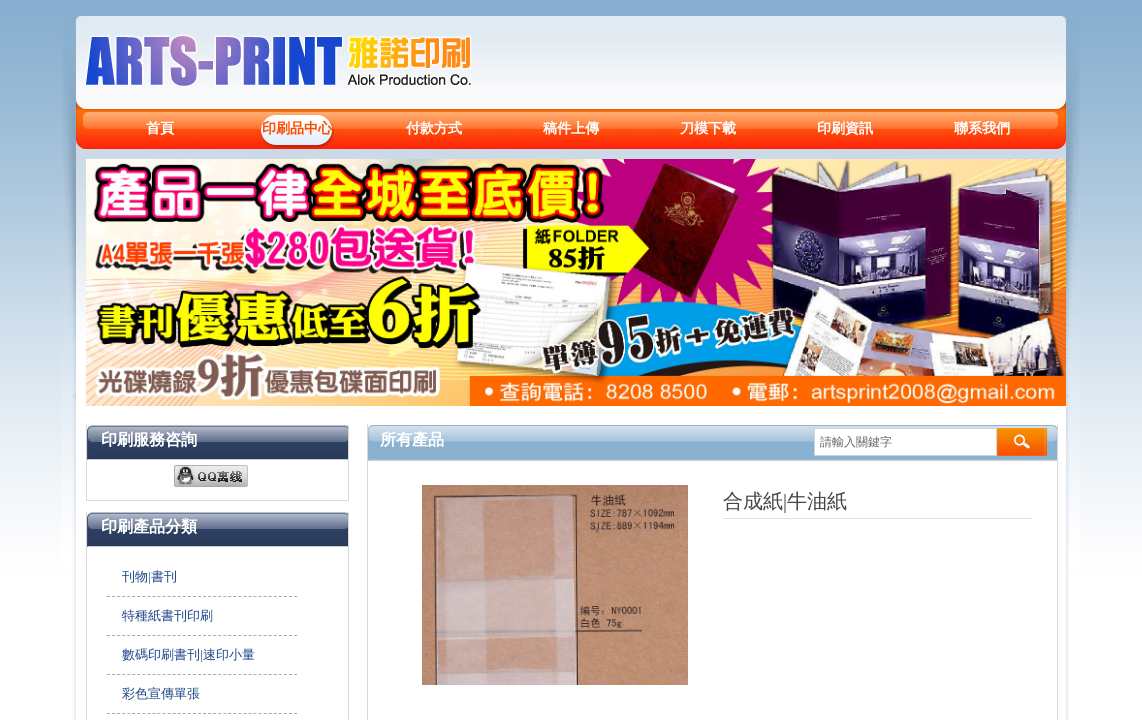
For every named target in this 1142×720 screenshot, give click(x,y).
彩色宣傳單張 (161, 693)
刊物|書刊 (149, 576)
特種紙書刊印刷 (167, 615)
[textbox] (905, 442)
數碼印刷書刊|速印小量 (188, 654)
